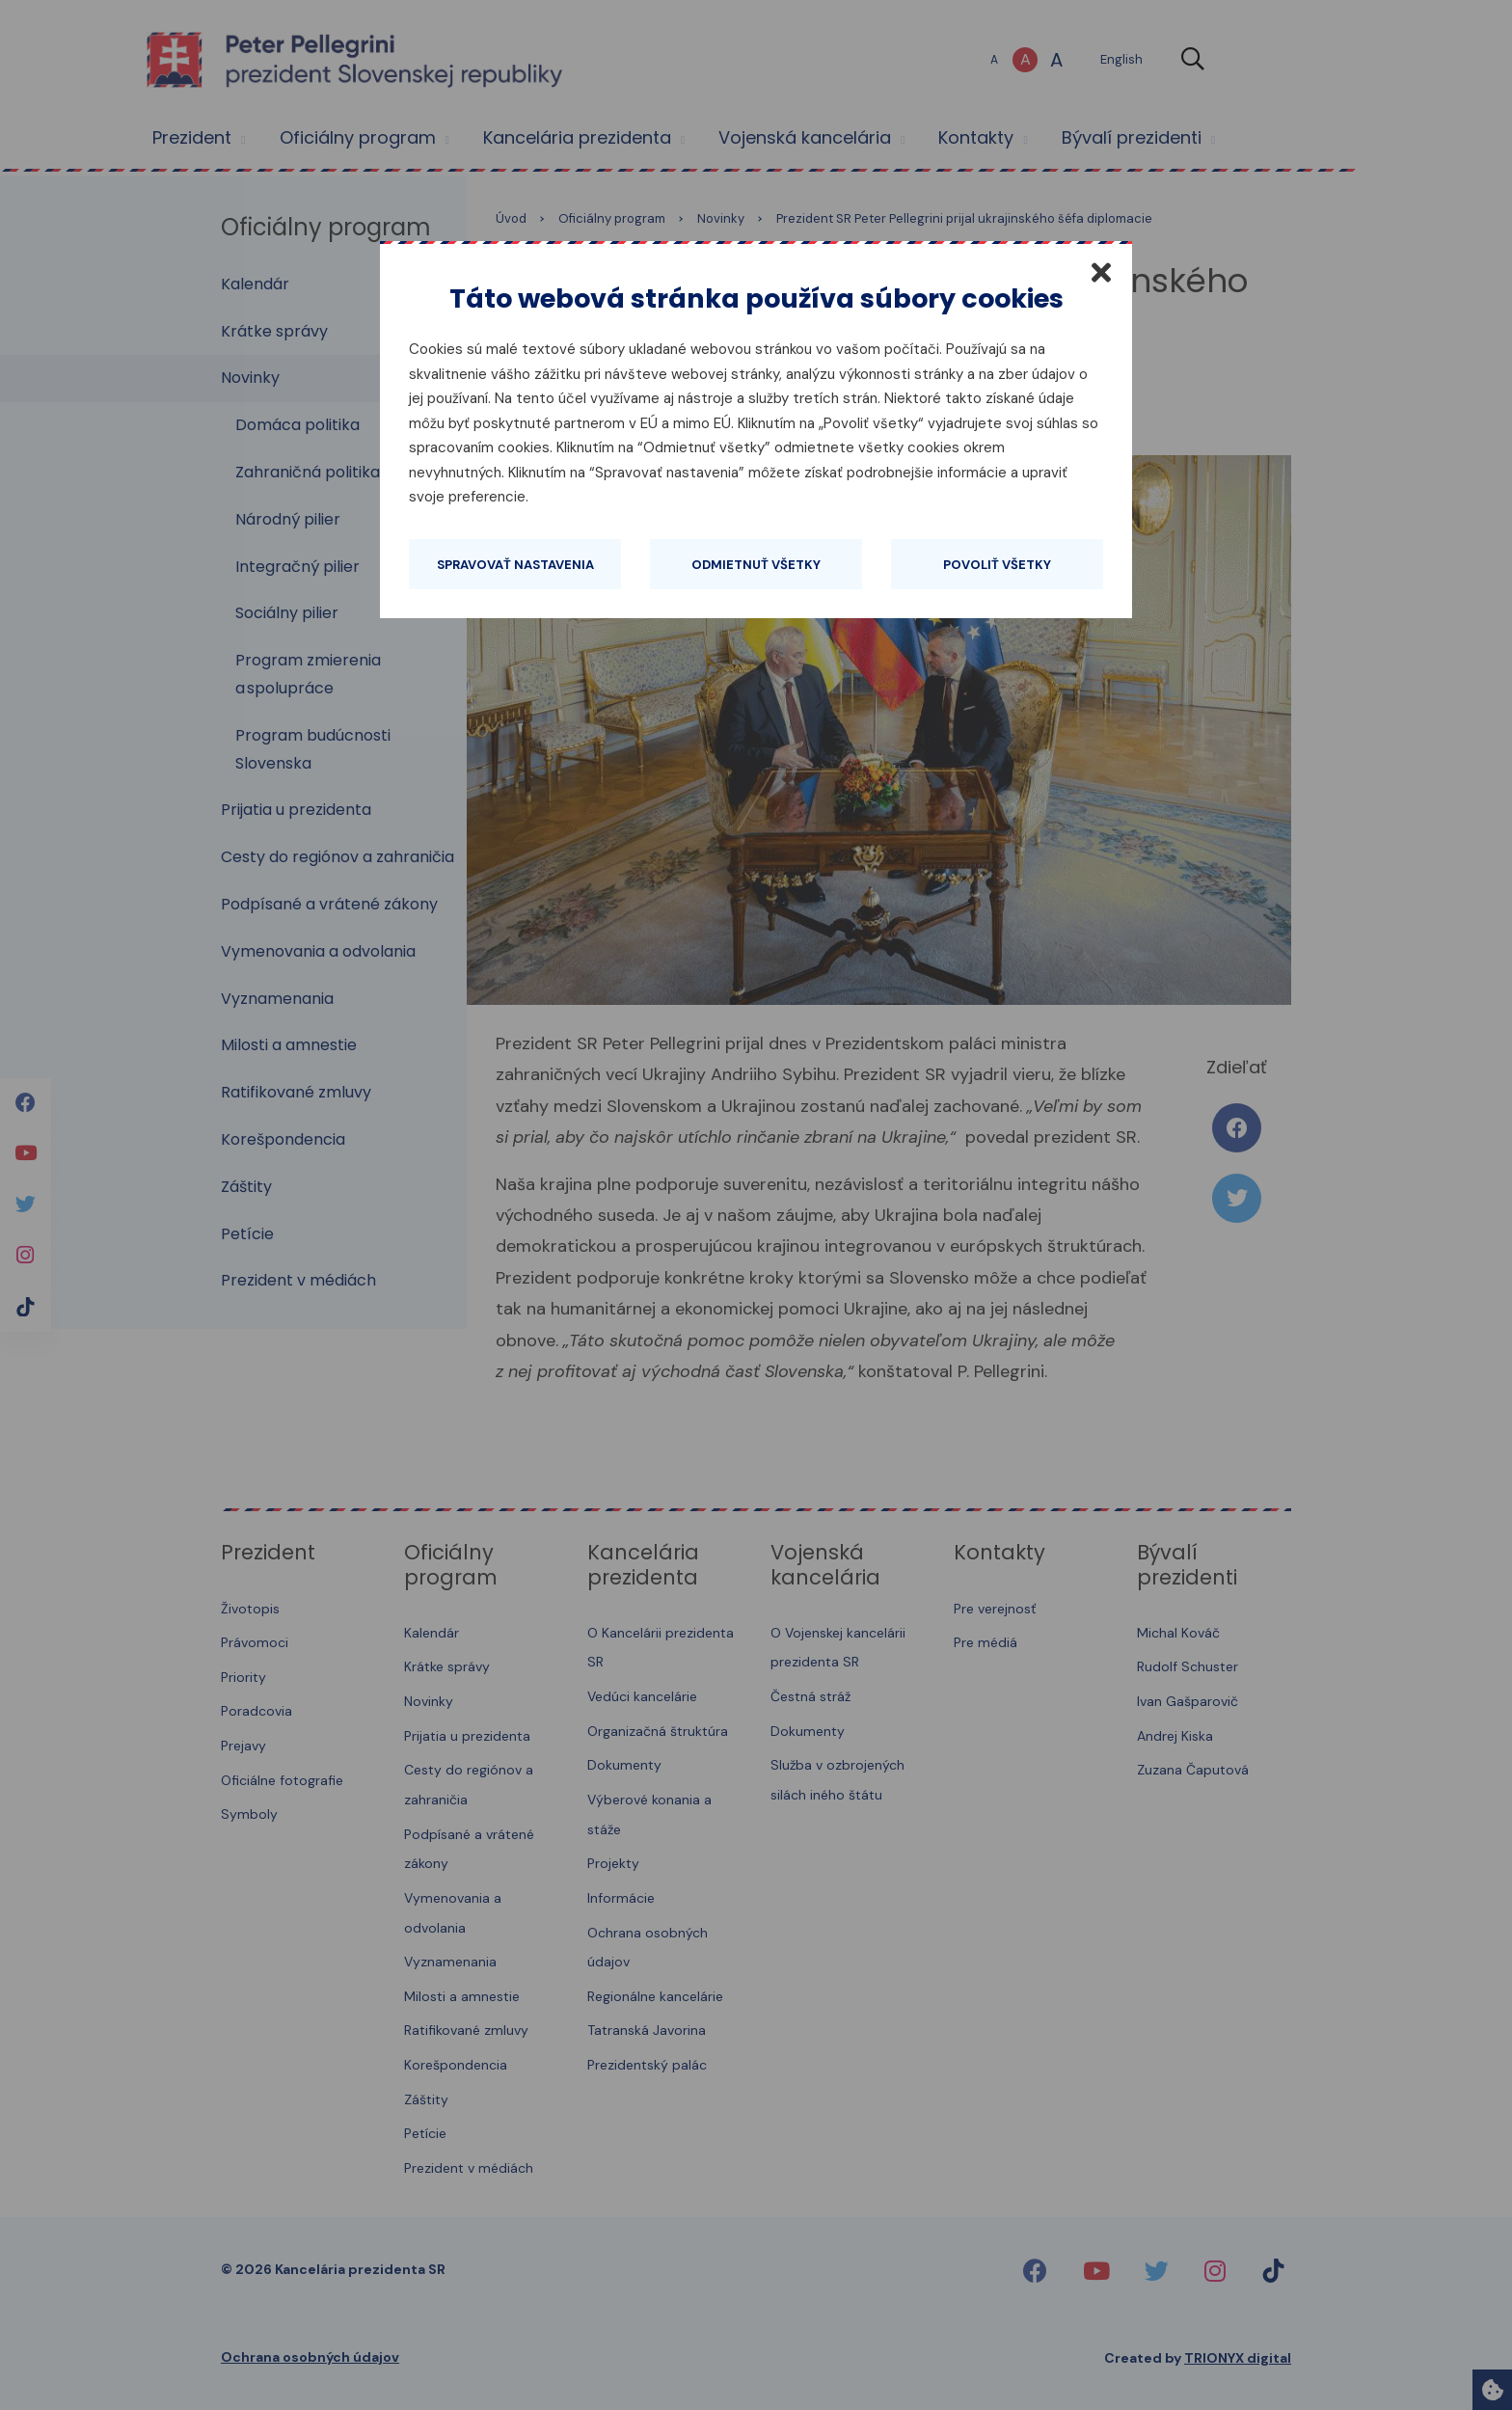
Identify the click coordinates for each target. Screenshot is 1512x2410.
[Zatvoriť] (1101, 271)
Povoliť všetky (997, 564)
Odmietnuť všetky (756, 564)
